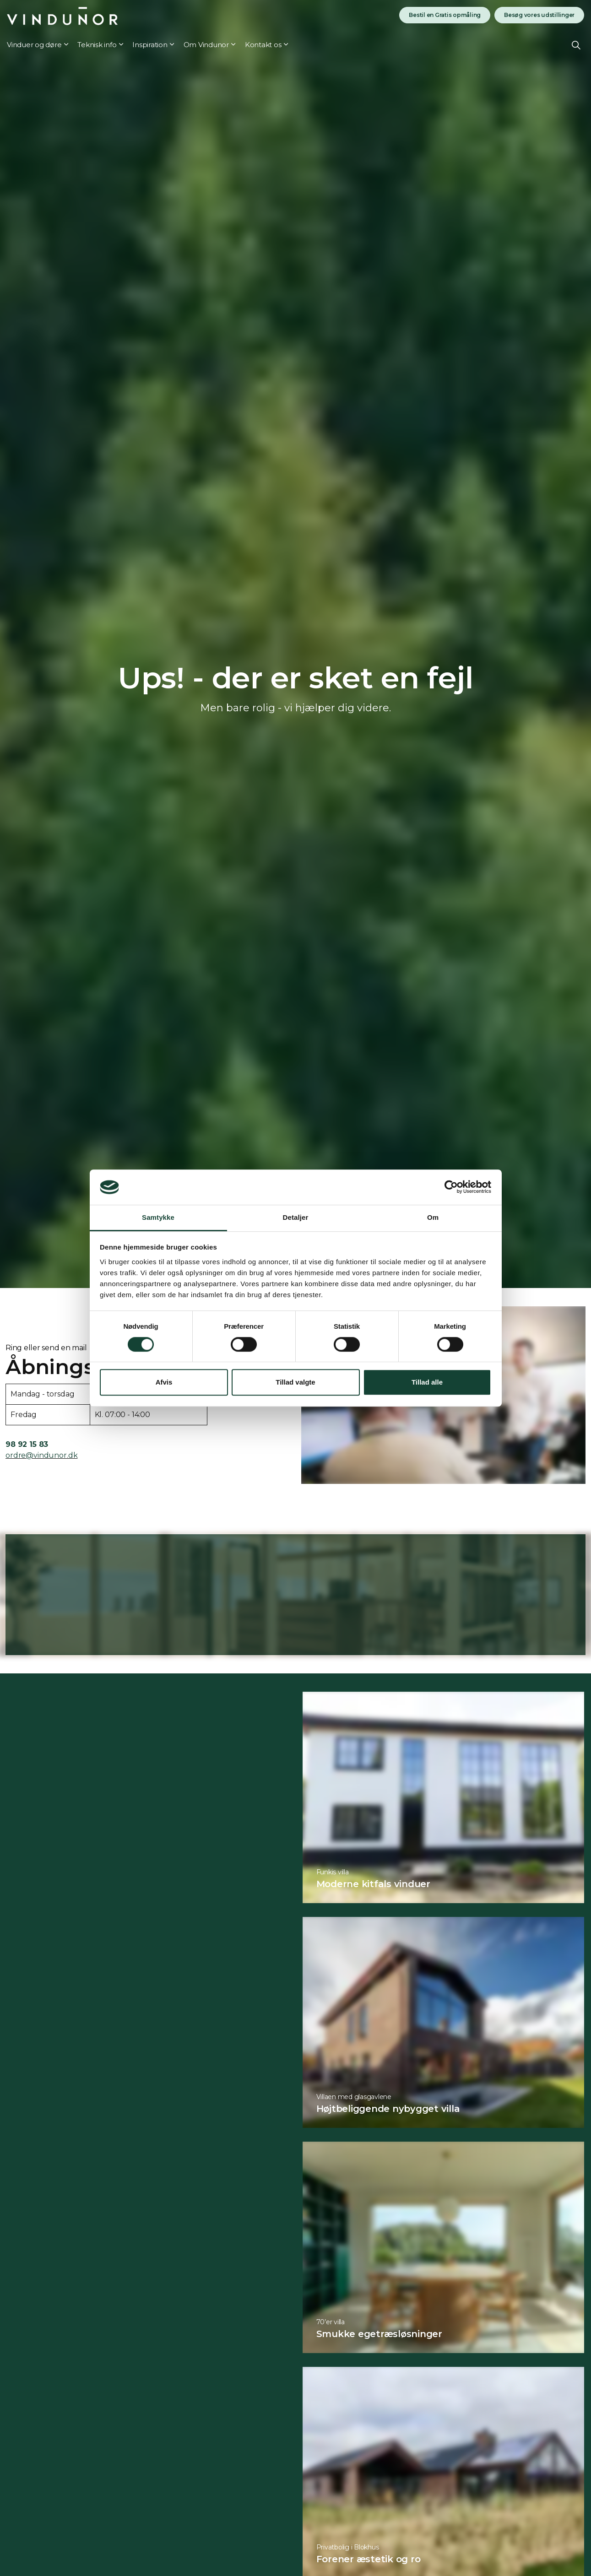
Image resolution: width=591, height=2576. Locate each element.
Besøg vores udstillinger (539, 15)
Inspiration (149, 44)
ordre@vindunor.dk (41, 1455)
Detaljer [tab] (296, 1217)
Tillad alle (427, 1382)
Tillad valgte (295, 1382)
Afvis (164, 1382)
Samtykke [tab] (158, 1217)
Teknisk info (96, 44)
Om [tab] (433, 1217)
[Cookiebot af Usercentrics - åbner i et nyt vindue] (451, 1187)
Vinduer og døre (34, 44)
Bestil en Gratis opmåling (445, 15)
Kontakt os (263, 44)
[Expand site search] (576, 45)
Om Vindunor (206, 44)
